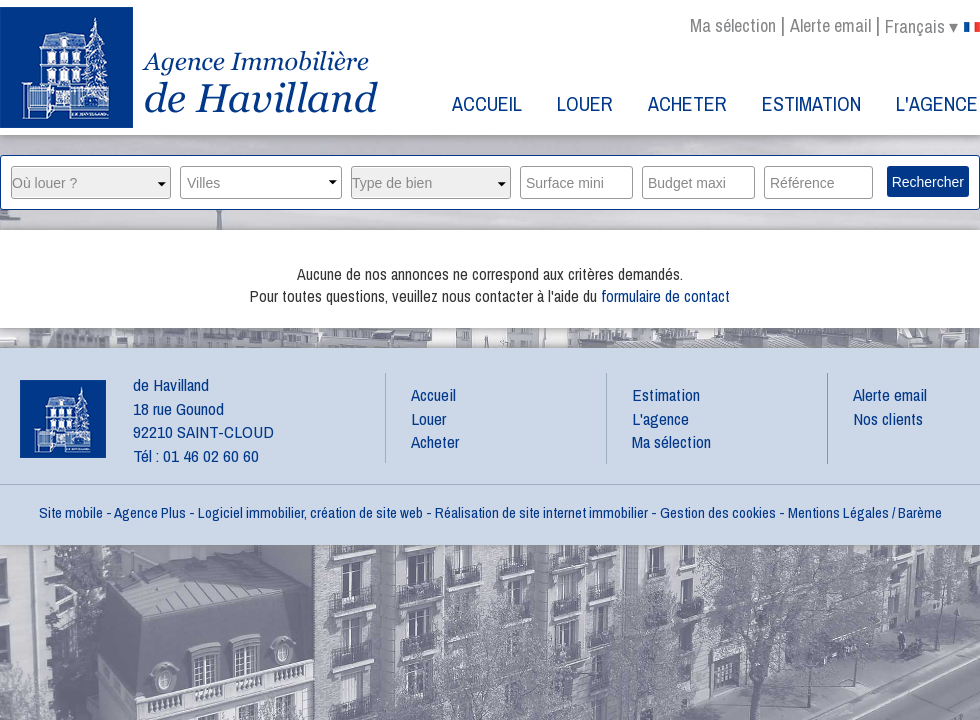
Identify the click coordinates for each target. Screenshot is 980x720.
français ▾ (932, 27)
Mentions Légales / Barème (865, 512)
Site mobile (71, 512)
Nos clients (888, 418)
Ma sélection (733, 25)
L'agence (937, 103)
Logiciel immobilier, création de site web (310, 512)
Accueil (487, 103)
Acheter (687, 103)
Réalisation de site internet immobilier (541, 512)
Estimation (811, 103)
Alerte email (830, 25)
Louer (585, 103)
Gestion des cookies (718, 512)
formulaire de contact (665, 296)
